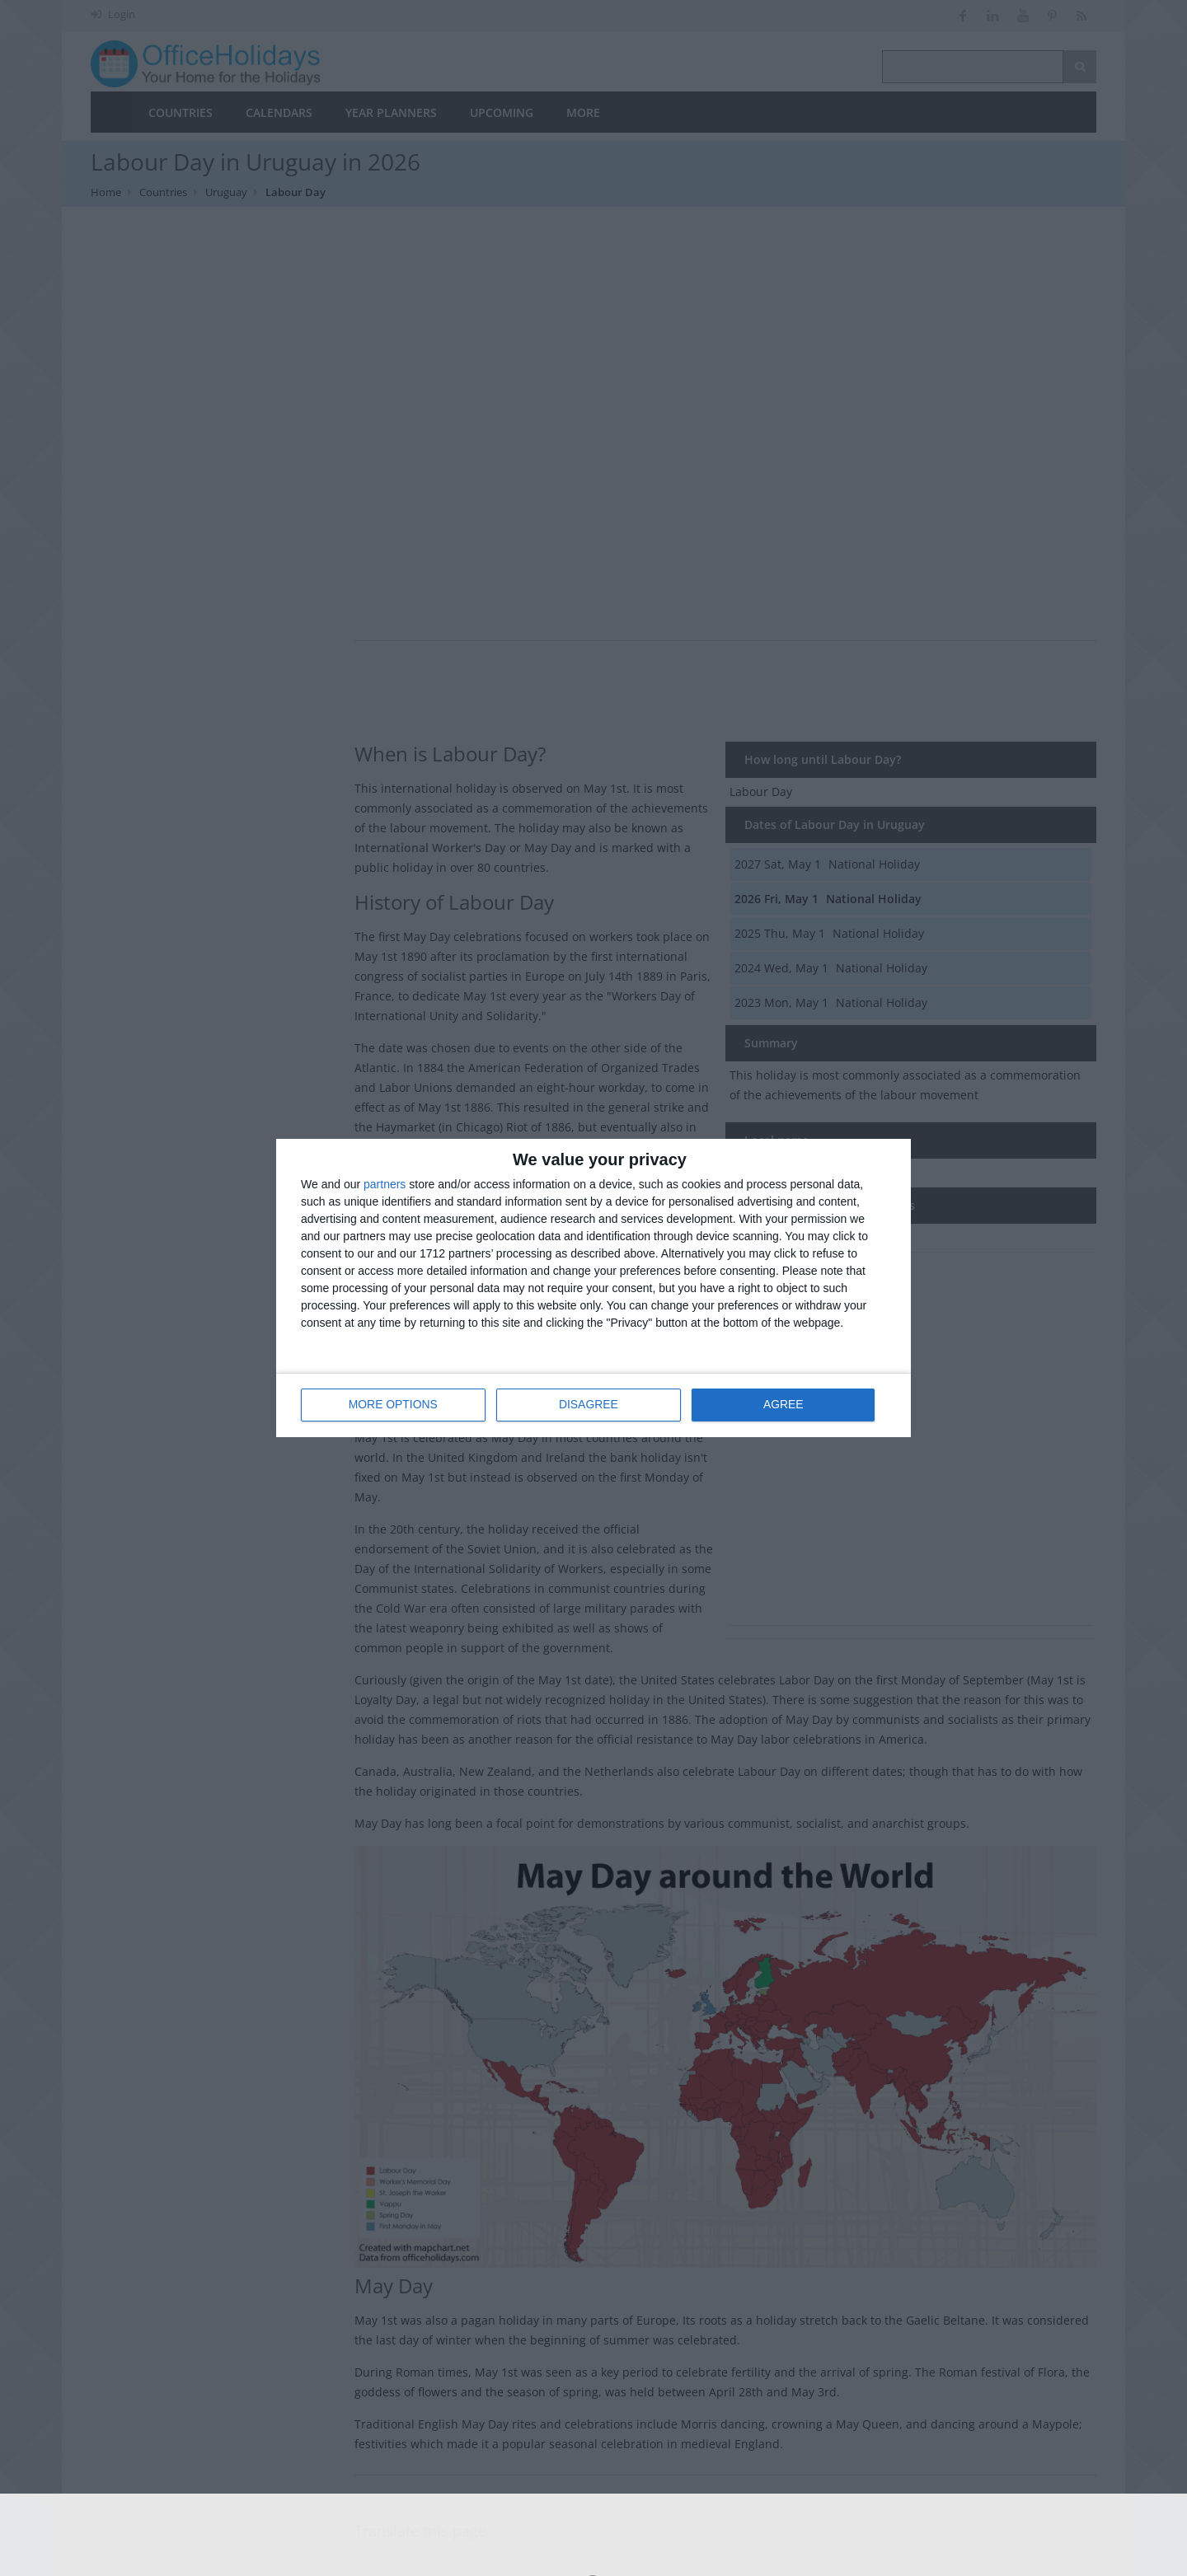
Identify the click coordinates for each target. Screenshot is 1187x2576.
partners (385, 1185)
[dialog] (593, 1288)
